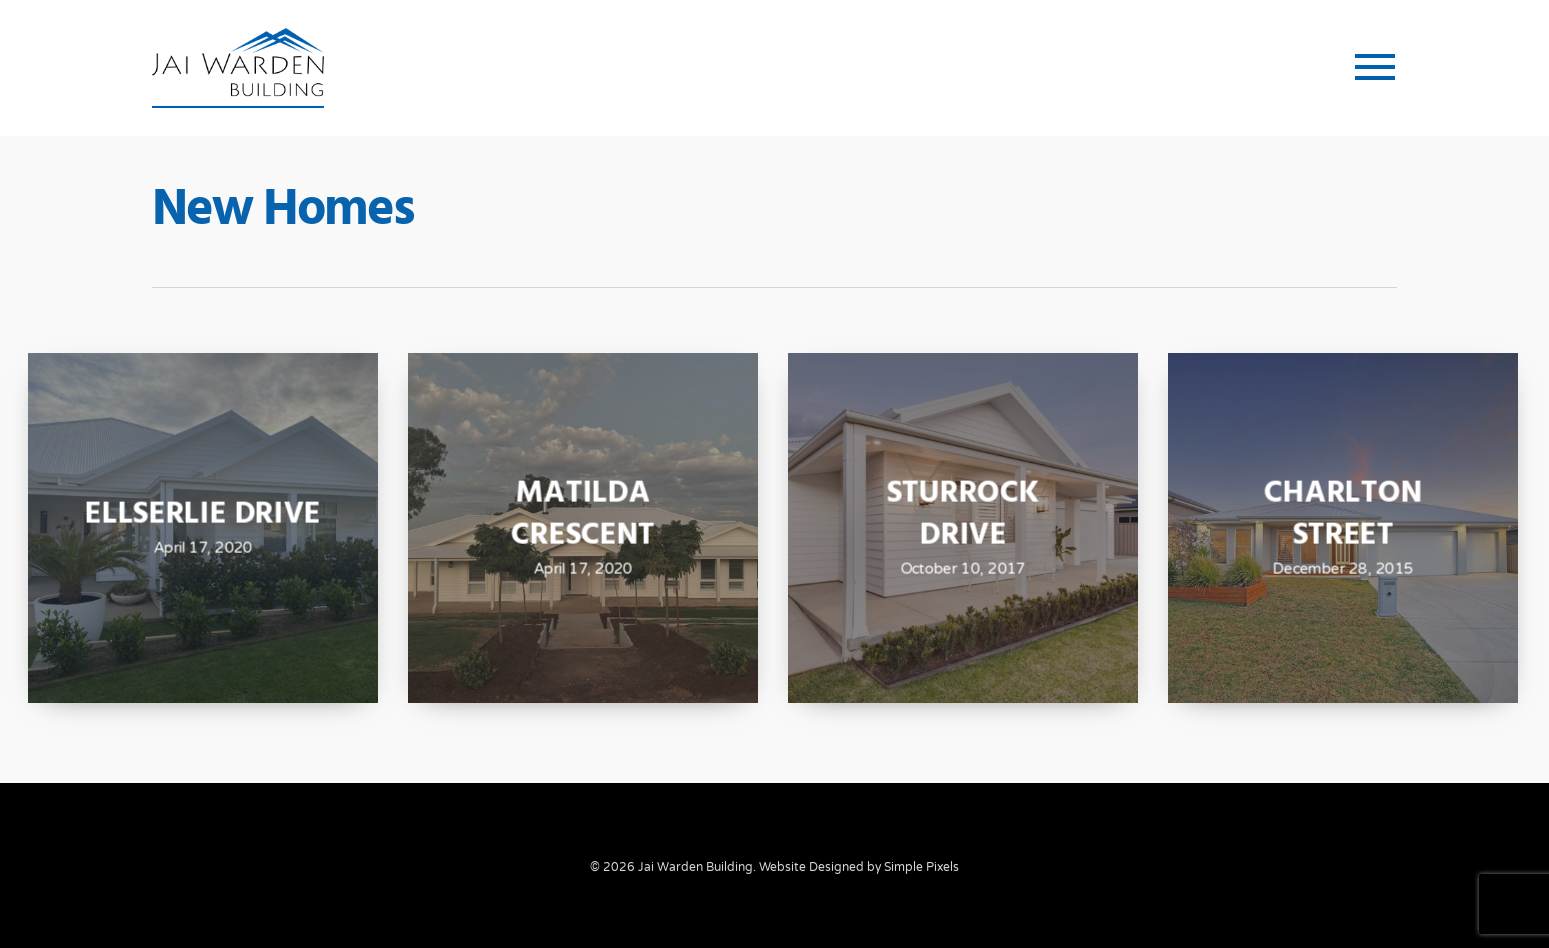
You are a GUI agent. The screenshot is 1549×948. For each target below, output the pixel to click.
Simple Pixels (921, 867)
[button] (1376, 68)
